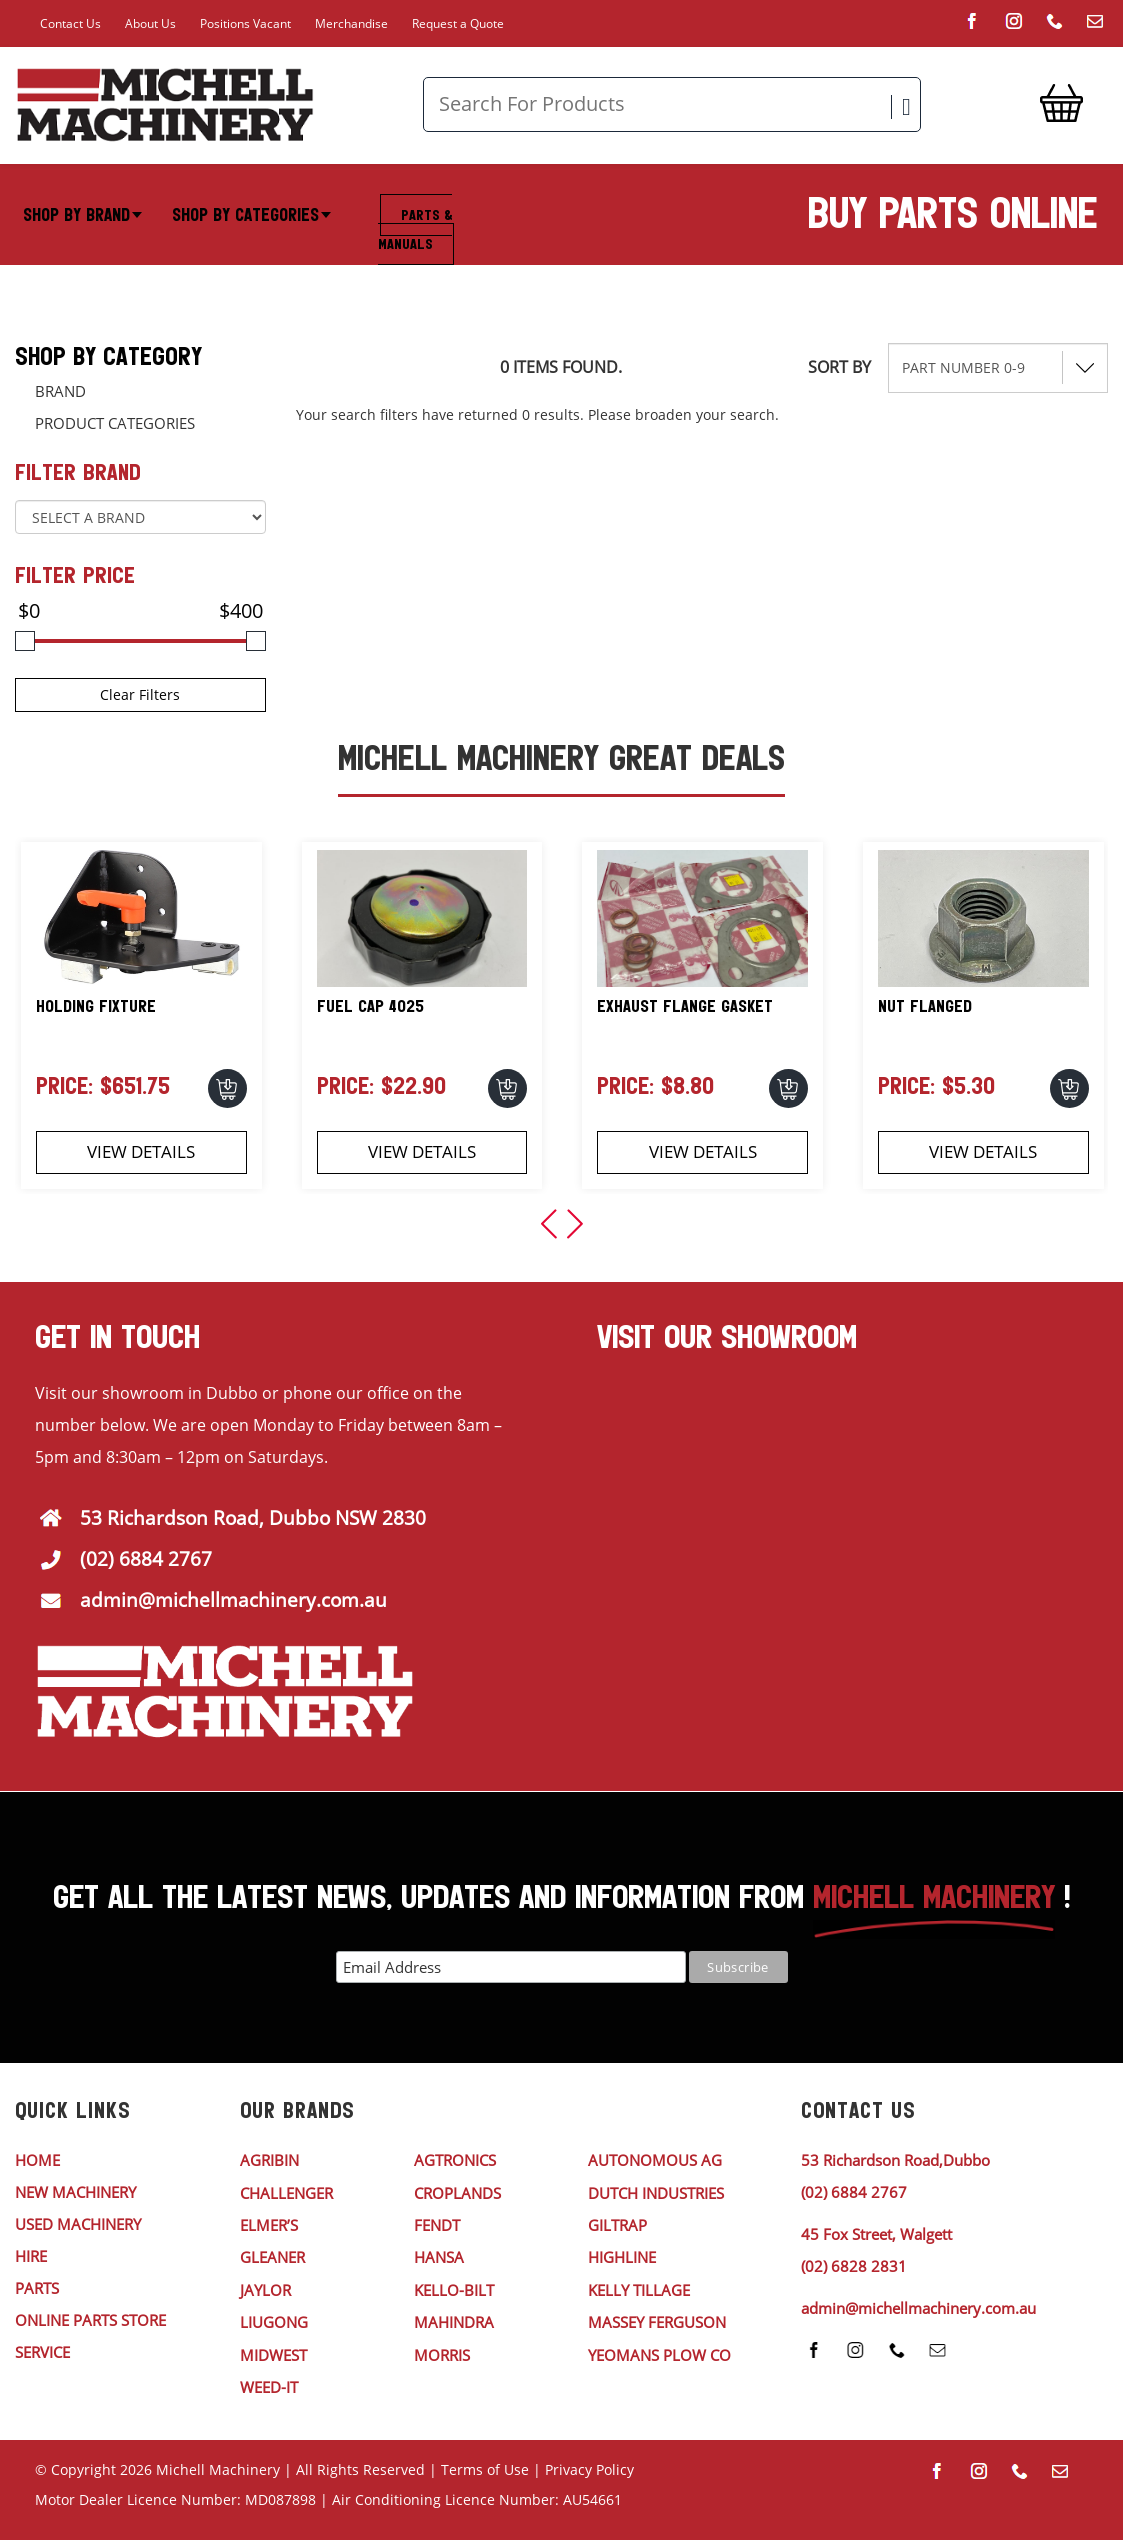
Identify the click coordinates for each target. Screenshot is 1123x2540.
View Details (141, 1151)
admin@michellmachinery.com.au (233, 1600)
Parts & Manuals (415, 229)
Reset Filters (847, 424)
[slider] (25, 641)
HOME (37, 2160)
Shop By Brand (82, 215)
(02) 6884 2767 (146, 1559)
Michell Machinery (218, 2469)
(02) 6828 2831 (854, 2266)
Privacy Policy (589, 2469)
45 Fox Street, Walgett (876, 2234)
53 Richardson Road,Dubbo (895, 2160)
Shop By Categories (251, 215)
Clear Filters (140, 694)
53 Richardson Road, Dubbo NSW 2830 (253, 1518)
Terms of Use (485, 2469)
